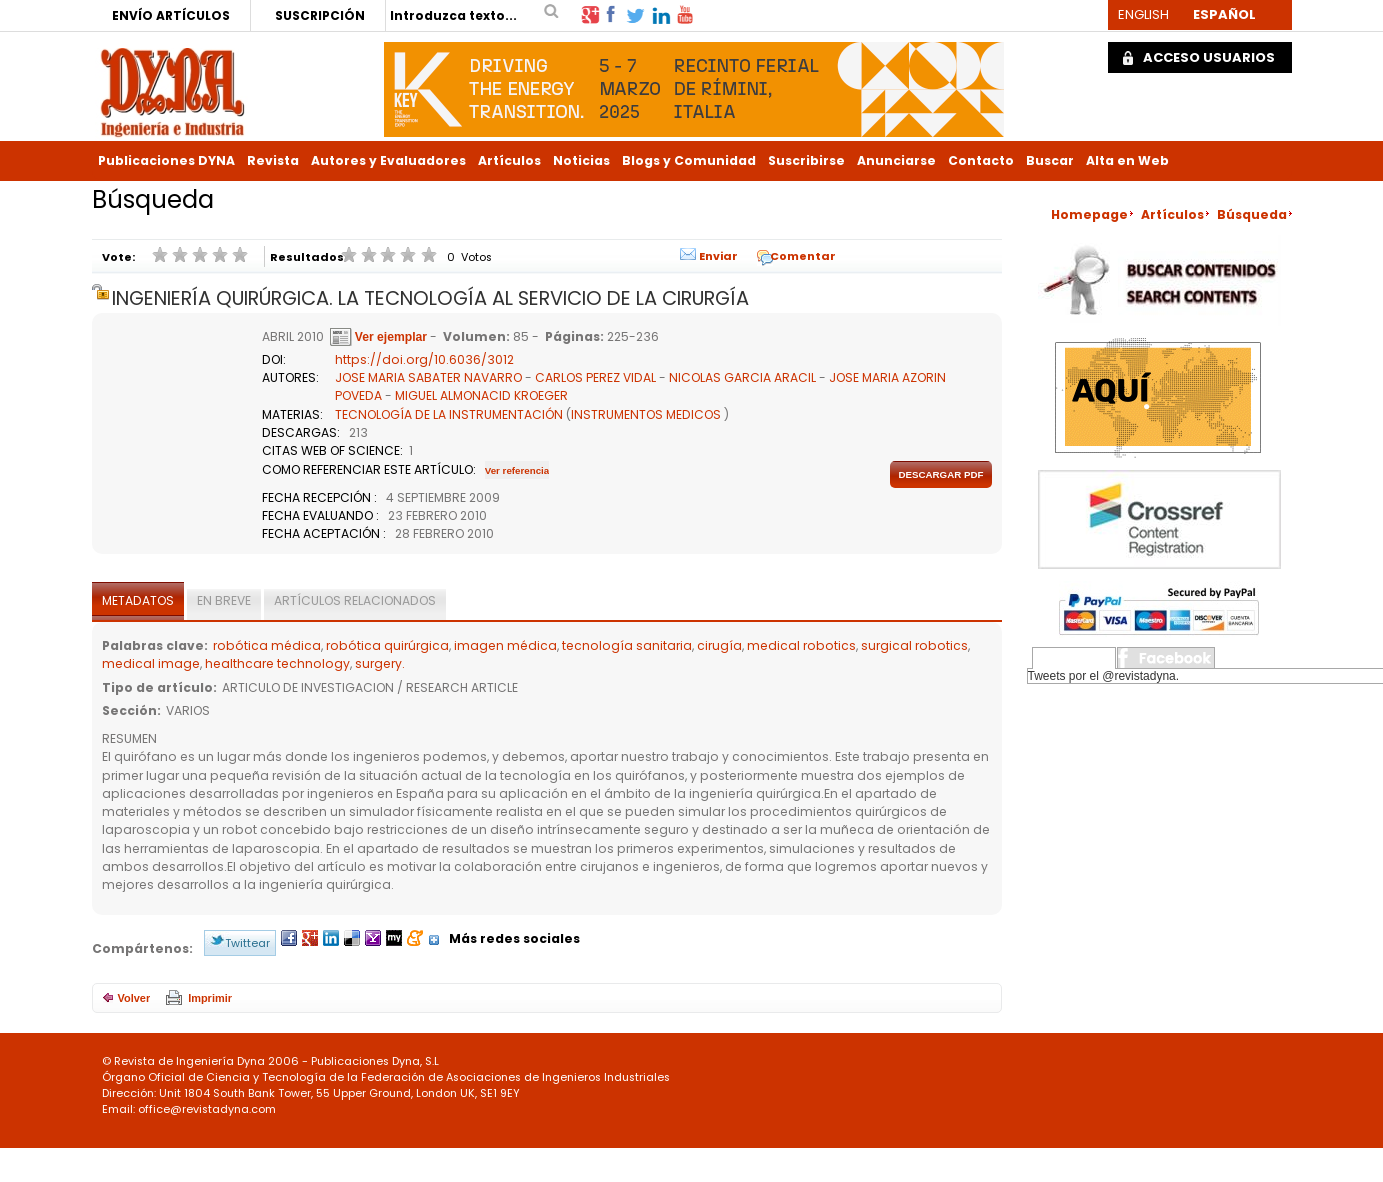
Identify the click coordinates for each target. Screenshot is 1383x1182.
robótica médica (267, 645)
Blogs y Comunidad (689, 160)
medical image (151, 663)
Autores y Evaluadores (388, 160)
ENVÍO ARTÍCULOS (171, 15)
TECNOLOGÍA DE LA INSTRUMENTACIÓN (449, 414)
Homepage (1089, 214)
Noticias (581, 160)
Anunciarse (896, 160)
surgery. (380, 663)
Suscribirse (806, 160)
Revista (273, 160)
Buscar (1050, 160)
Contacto (981, 160)
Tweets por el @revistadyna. (1104, 676)
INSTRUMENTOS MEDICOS (646, 414)
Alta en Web (1127, 160)
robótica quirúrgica (387, 645)
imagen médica (505, 645)
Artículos (509, 160)
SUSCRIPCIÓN (320, 15)
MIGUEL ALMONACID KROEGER (481, 395)
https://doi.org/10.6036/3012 (424, 359)
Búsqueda (1252, 214)
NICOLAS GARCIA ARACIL (742, 377)
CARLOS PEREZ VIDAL (595, 377)
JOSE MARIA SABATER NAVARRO (428, 377)
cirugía (719, 645)
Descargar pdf (940, 474)
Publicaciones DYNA (166, 160)
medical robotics (801, 645)
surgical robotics (914, 645)
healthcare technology (277, 663)
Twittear (247, 943)
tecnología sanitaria (627, 645)
